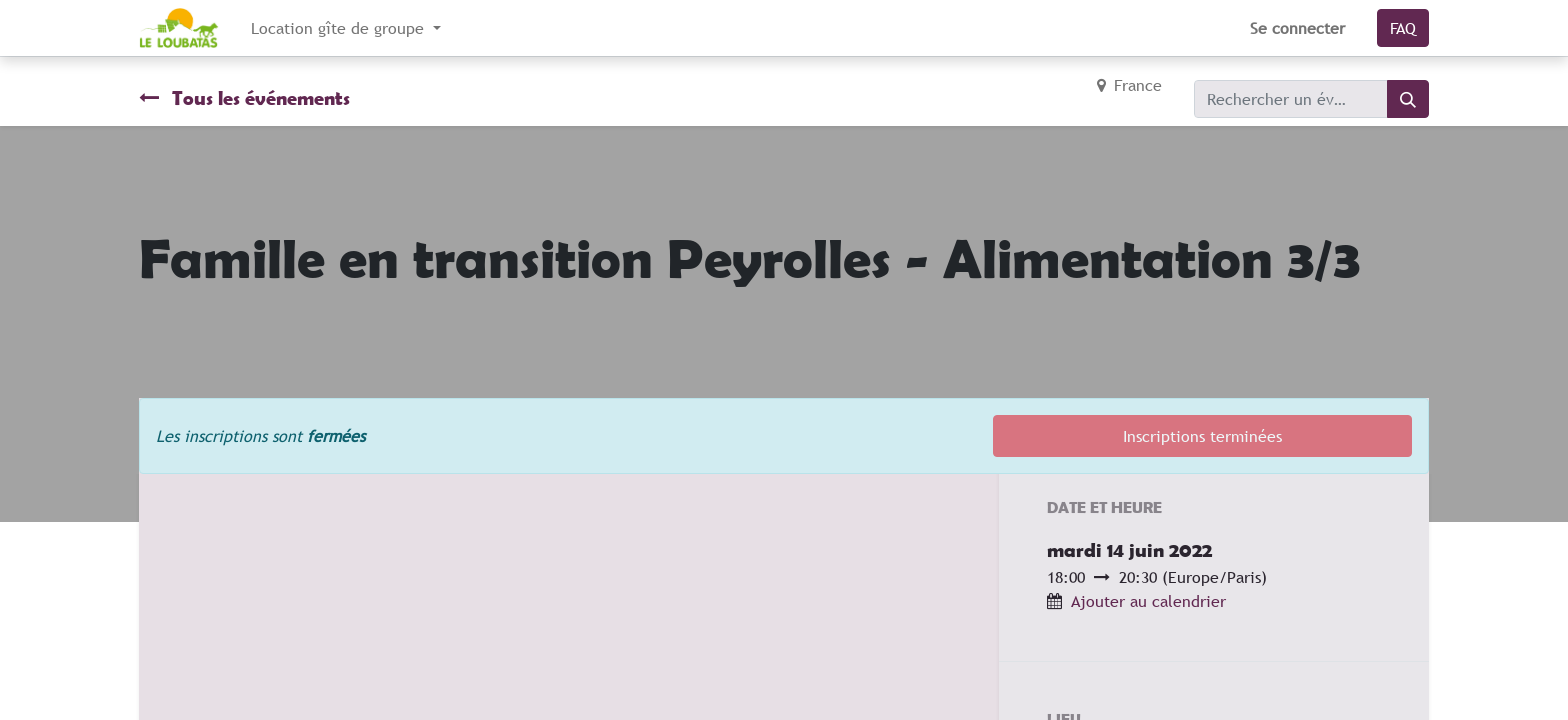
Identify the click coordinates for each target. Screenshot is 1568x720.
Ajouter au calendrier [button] (1148, 601)
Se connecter (1297, 28)
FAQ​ (1403, 28)
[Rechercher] (1408, 99)
